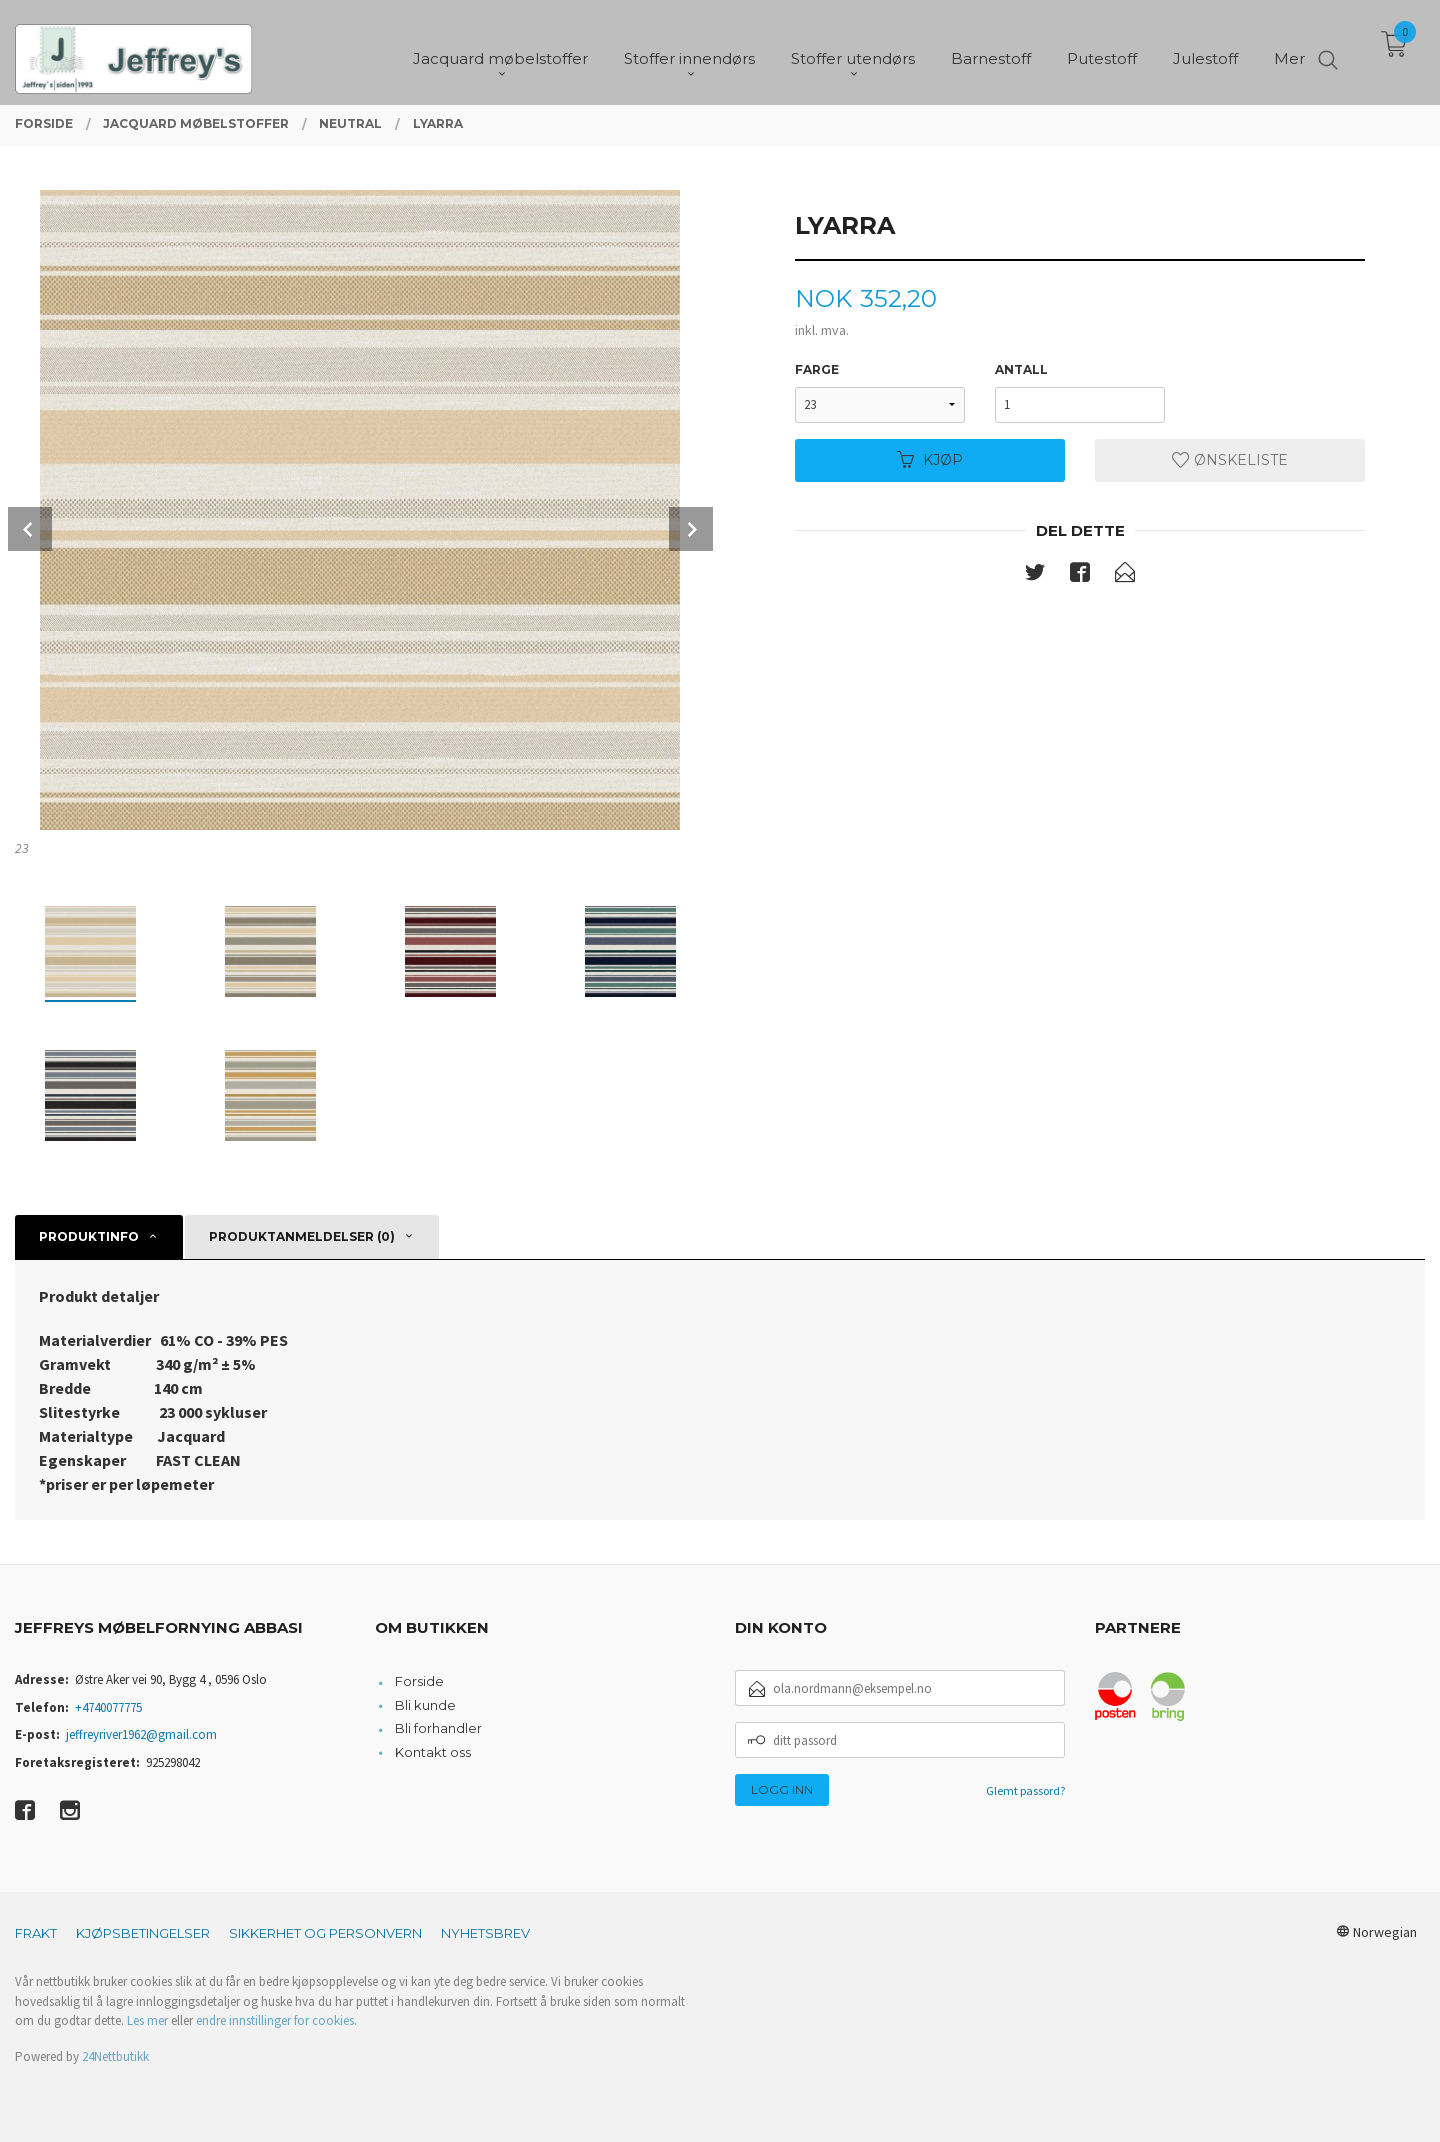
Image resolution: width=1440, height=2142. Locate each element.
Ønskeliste (1230, 460)
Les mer (147, 2020)
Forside (419, 1681)
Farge (817, 369)
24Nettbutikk (115, 2056)
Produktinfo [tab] (89, 1236)
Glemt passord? (1025, 1790)
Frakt (36, 1933)
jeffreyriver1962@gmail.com (141, 1734)
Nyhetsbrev (485, 1933)
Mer (1289, 50)
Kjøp (930, 460)
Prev (30, 529)
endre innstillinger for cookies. (276, 2020)
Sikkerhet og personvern (325, 1933)
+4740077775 (108, 1707)
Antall (1021, 369)
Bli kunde (425, 1705)
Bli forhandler (438, 1728)
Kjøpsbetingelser (143, 1933)
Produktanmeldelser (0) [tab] (302, 1236)
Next (691, 529)
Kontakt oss (433, 1752)
